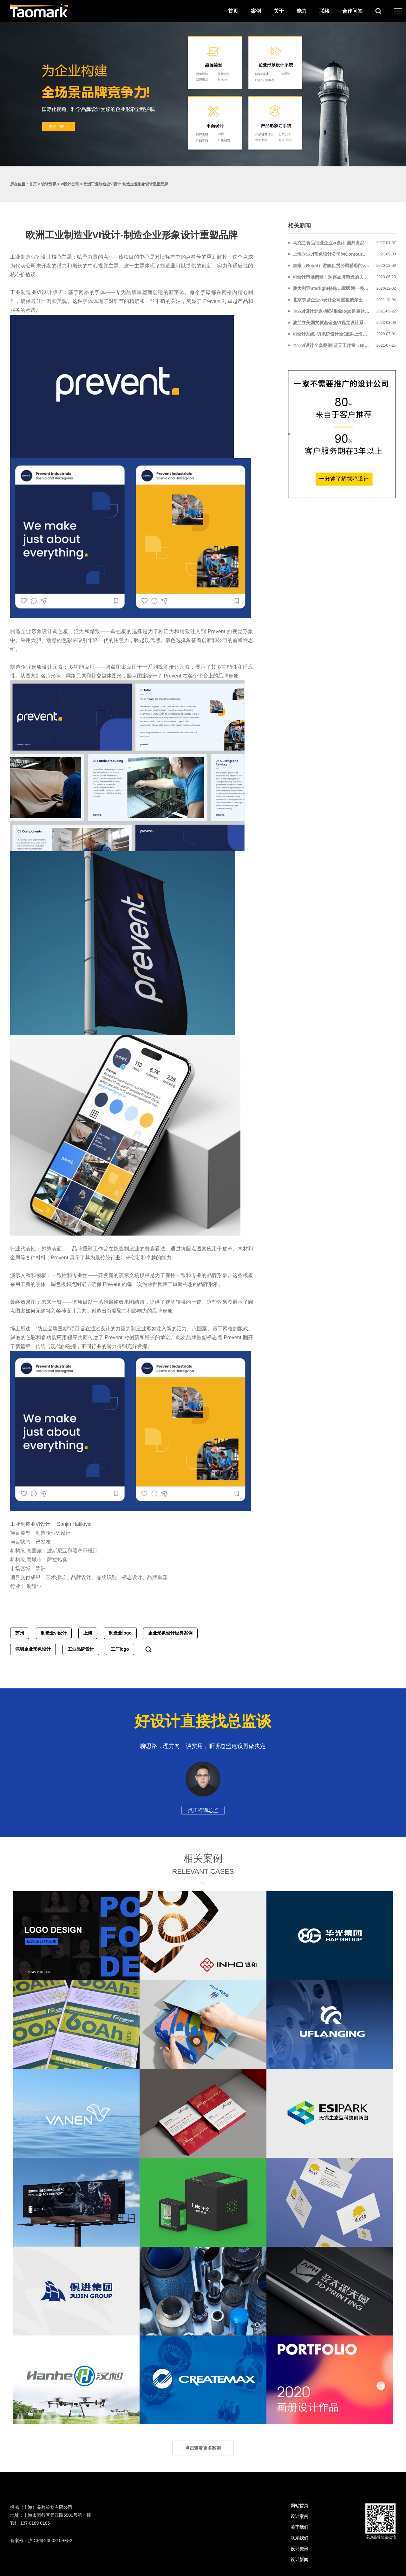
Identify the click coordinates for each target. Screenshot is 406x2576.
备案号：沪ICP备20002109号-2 (41, 2540)
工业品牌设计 (81, 1649)
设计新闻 (299, 2559)
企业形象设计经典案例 (170, 1632)
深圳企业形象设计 (33, 1649)
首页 (233, 11)
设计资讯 (48, 184)
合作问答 (352, 11)
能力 (302, 11)
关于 (279, 11)
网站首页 (299, 2505)
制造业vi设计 (54, 1632)
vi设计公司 (70, 184)
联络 (324, 11)
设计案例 (299, 2516)
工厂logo (120, 1649)
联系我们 (299, 2538)
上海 (87, 1632)
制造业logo (120, 1632)
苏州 (19, 1632)
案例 (256, 11)
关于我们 (299, 2527)
